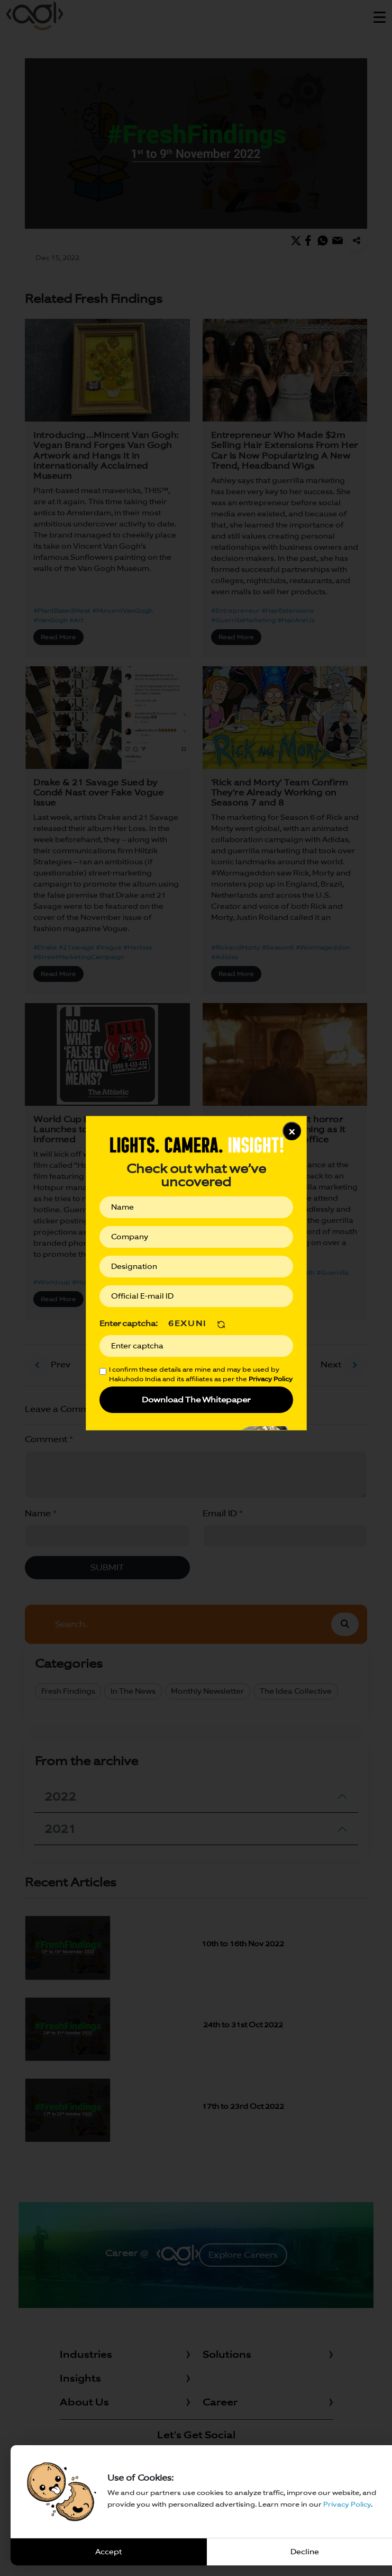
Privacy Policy (347, 2504)
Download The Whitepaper (196, 1399)
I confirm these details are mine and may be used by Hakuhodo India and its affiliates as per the (201, 1374)
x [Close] (292, 1131)
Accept (108, 2551)
